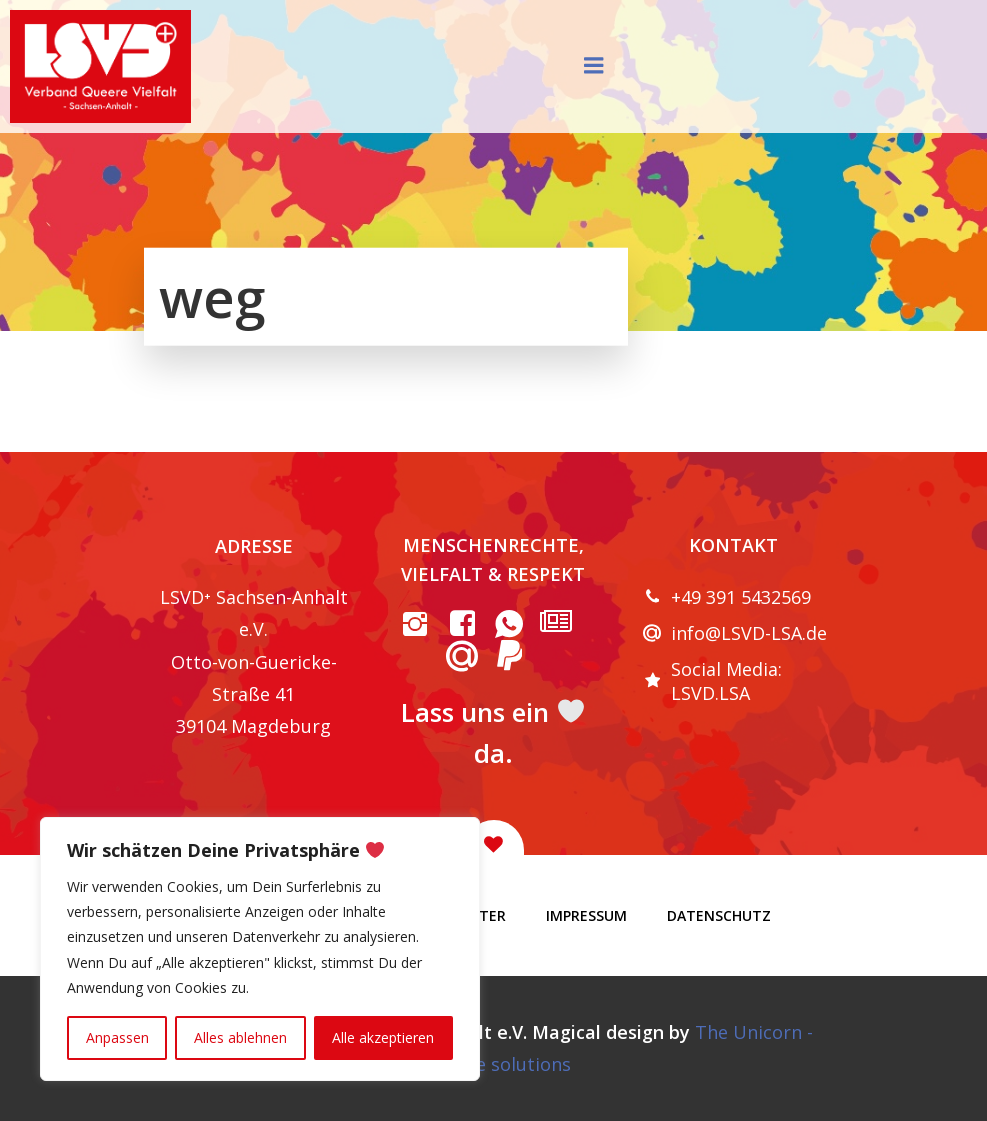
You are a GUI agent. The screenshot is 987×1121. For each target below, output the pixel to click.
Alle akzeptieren (383, 1037)
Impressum (586, 915)
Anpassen (117, 1037)
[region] (260, 949)
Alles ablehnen (240, 1037)
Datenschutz (719, 915)
